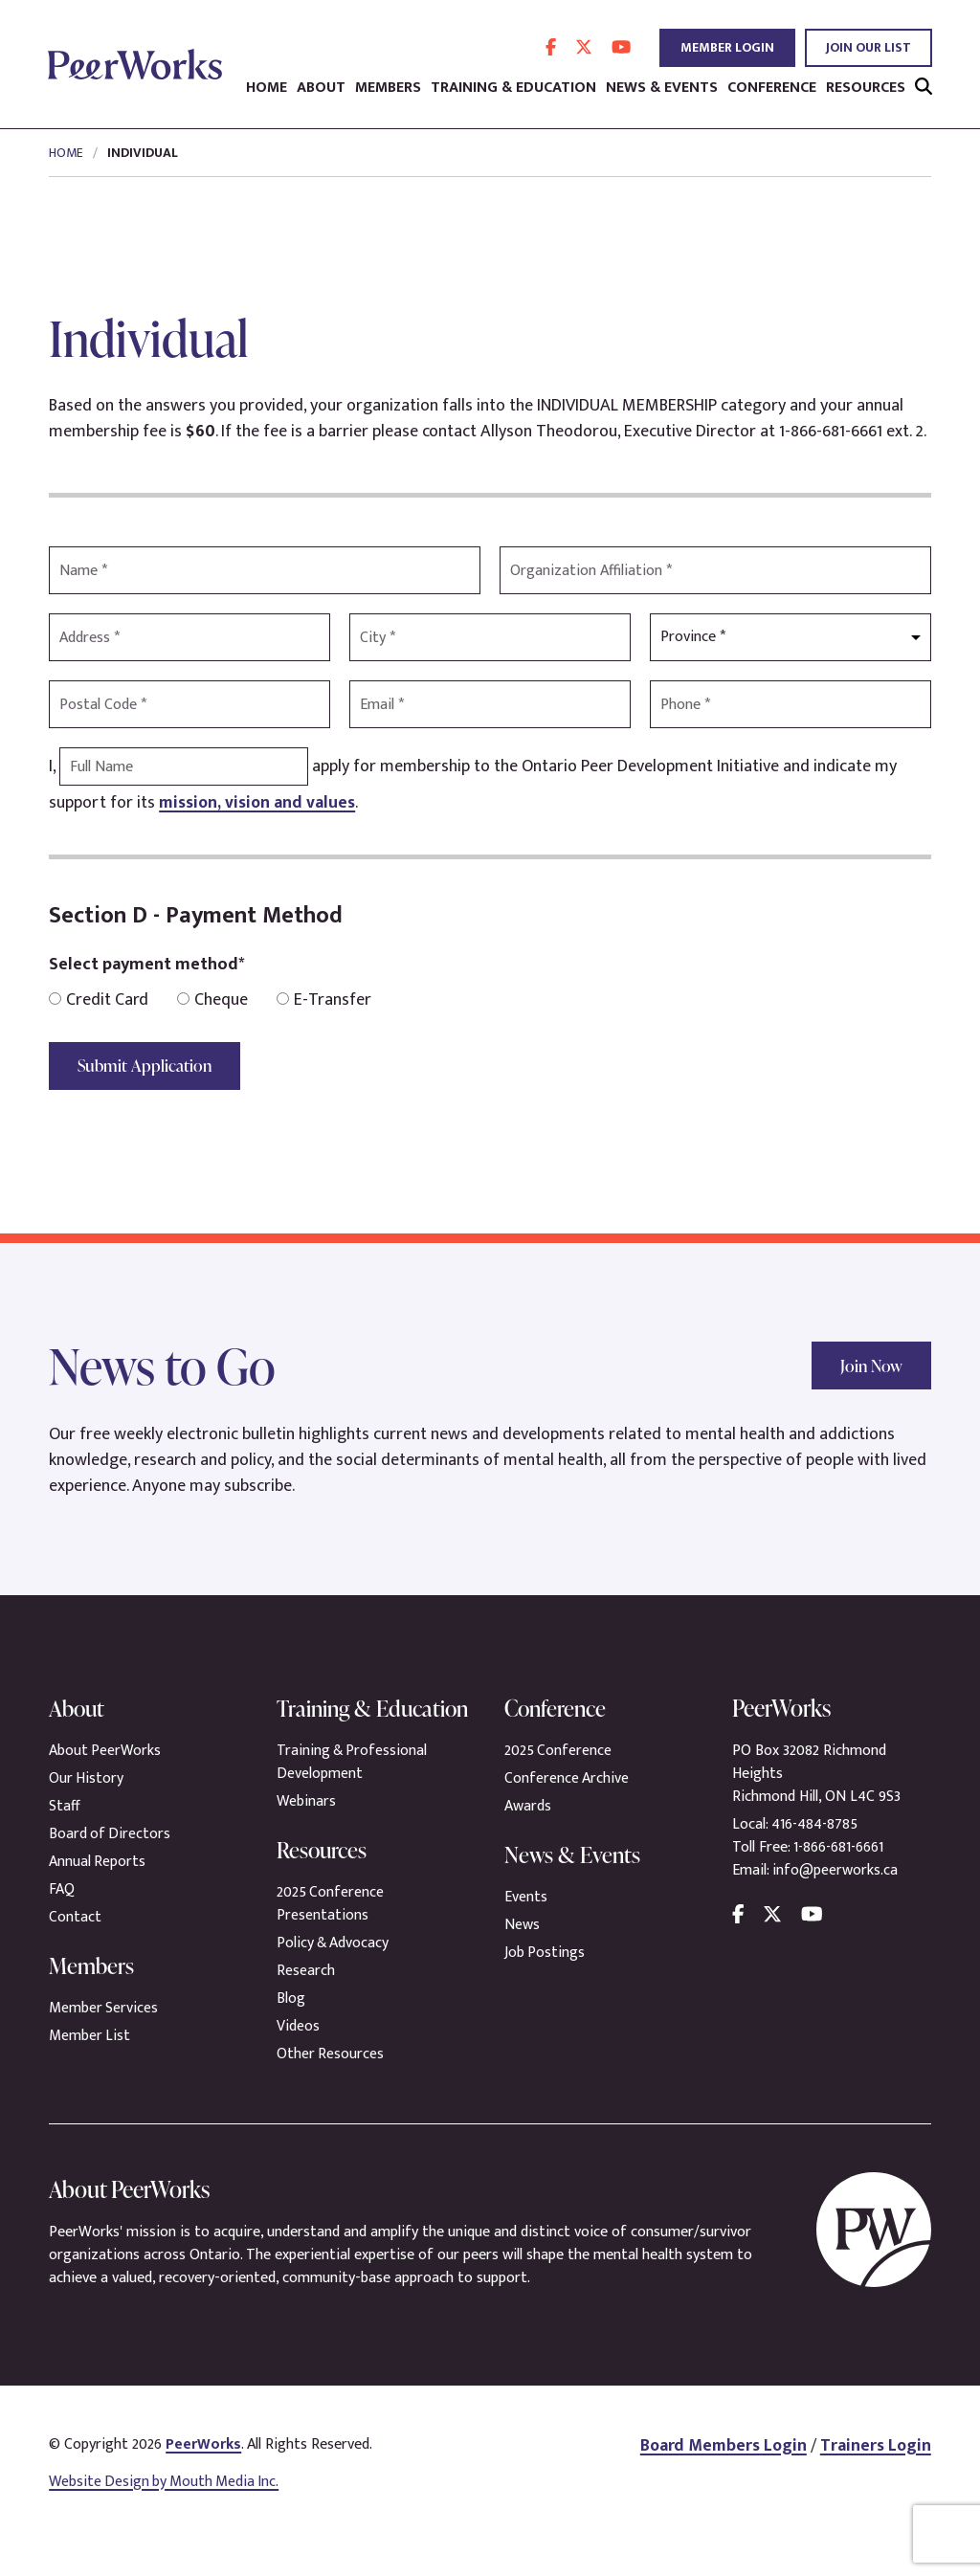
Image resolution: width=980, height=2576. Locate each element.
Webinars (307, 1836)
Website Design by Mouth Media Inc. (166, 2516)
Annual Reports (97, 1862)
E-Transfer (324, 1001)
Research (306, 2005)
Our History (86, 1778)
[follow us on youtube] (621, 47)
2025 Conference (558, 1751)
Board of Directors (110, 1834)
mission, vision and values (258, 802)
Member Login (727, 47)
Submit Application (147, 1065)
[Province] (790, 637)
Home (266, 88)
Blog (291, 2033)
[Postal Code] (189, 704)
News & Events (662, 88)
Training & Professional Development (353, 1796)
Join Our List (868, 47)
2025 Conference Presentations (331, 1938)
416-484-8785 (815, 1824)
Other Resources (331, 2088)
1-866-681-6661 (839, 1847)
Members (388, 88)
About (321, 88)
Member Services (104, 2008)
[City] (490, 637)
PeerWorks (204, 2479)
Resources (865, 88)
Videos (298, 2061)
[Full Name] (183, 766)
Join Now (868, 1365)
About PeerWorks (106, 1751)
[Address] (189, 637)
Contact (75, 1917)
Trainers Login (875, 2480)
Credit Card (98, 1000)
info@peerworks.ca (835, 1870)
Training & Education (513, 88)
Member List (90, 2036)
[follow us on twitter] (583, 47)
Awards (527, 1806)
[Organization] (715, 570)
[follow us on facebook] (551, 47)
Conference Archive (567, 1778)
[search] (923, 88)
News (522, 1925)
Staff (64, 1806)
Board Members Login (721, 2480)
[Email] (490, 704)
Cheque (212, 1000)
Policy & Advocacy (334, 1977)
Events (525, 1897)
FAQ (62, 1889)
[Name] (264, 570)
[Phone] (790, 704)
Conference (771, 88)
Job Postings (545, 1952)
